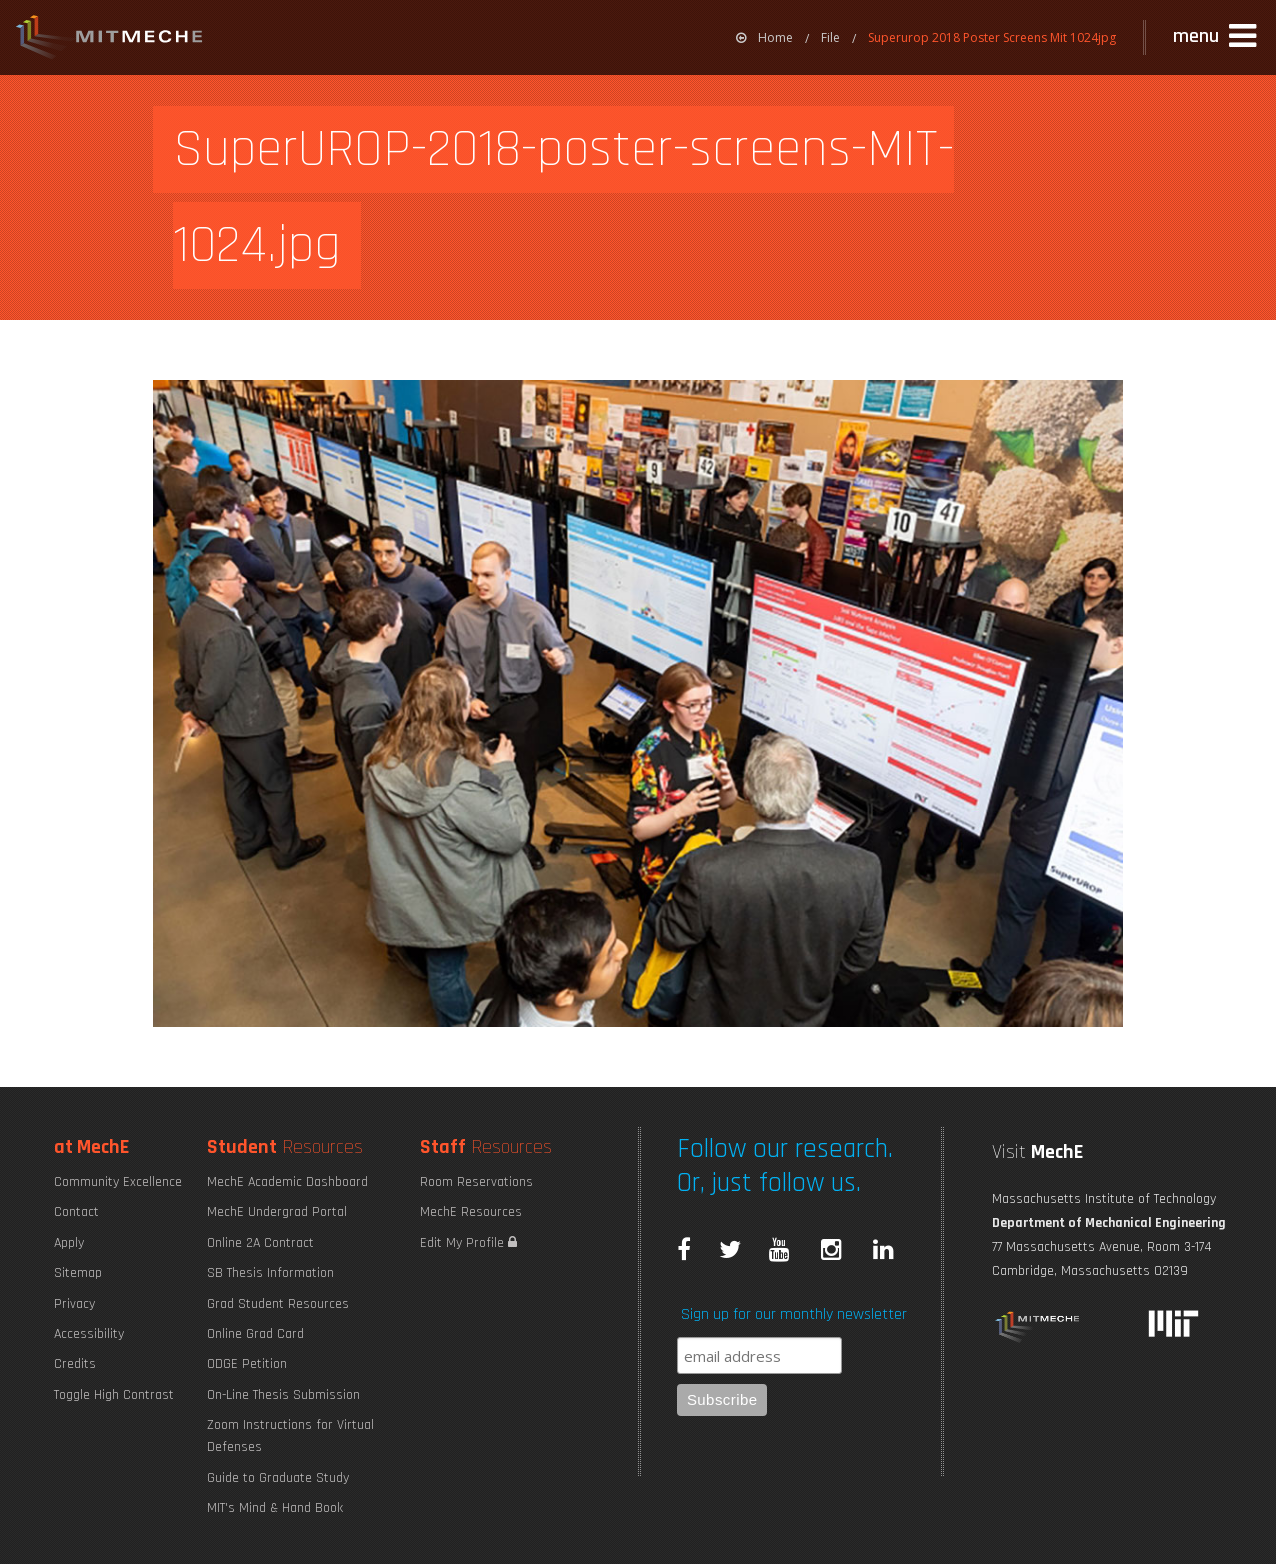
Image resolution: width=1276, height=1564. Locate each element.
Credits (75, 1364)
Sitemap (78, 1273)
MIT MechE (110, 40)
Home (764, 37)
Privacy (74, 1304)
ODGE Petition (247, 1364)
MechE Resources (471, 1212)
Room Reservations (476, 1182)
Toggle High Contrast (114, 1395)
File (830, 37)
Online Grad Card (255, 1334)
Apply (69, 1243)
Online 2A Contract (260, 1243)
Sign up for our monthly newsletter (794, 1314)
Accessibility (89, 1334)
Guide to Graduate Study (278, 1478)
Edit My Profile (468, 1243)
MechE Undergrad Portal (277, 1212)
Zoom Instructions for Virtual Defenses (290, 1436)
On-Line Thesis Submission (283, 1395)
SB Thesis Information (270, 1273)
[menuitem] (764, 37)
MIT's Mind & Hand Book (275, 1508)
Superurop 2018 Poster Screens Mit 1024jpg (992, 37)
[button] (1217, 37)
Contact (76, 1212)
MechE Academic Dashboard (287, 1182)
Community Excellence (118, 1182)
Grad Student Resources (278, 1304)
